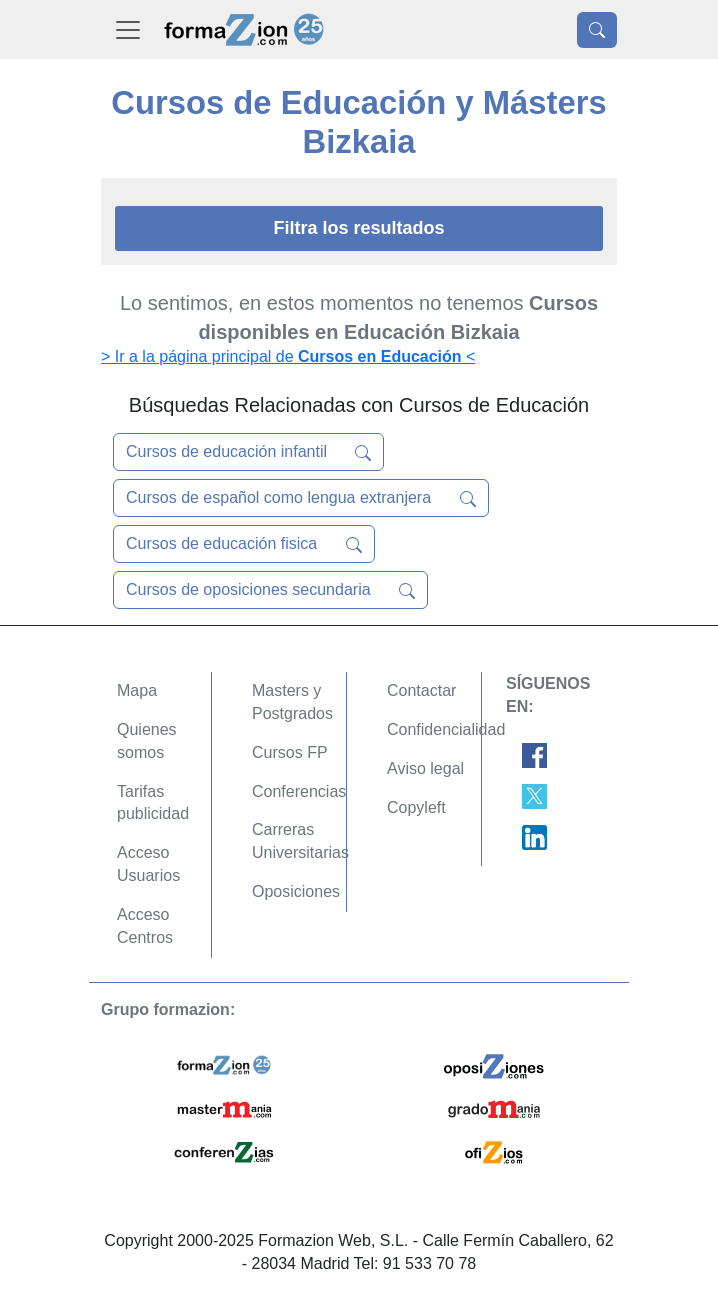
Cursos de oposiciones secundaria (270, 590)
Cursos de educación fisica (244, 544)
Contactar (421, 690)
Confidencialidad (446, 729)
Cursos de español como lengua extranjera (301, 498)
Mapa (137, 690)
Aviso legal (425, 768)
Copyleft (416, 807)
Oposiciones (296, 891)
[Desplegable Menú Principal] (128, 29)
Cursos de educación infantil (248, 452)
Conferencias (299, 791)
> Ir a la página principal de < (288, 356)
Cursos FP (290, 752)
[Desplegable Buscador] (597, 30)
